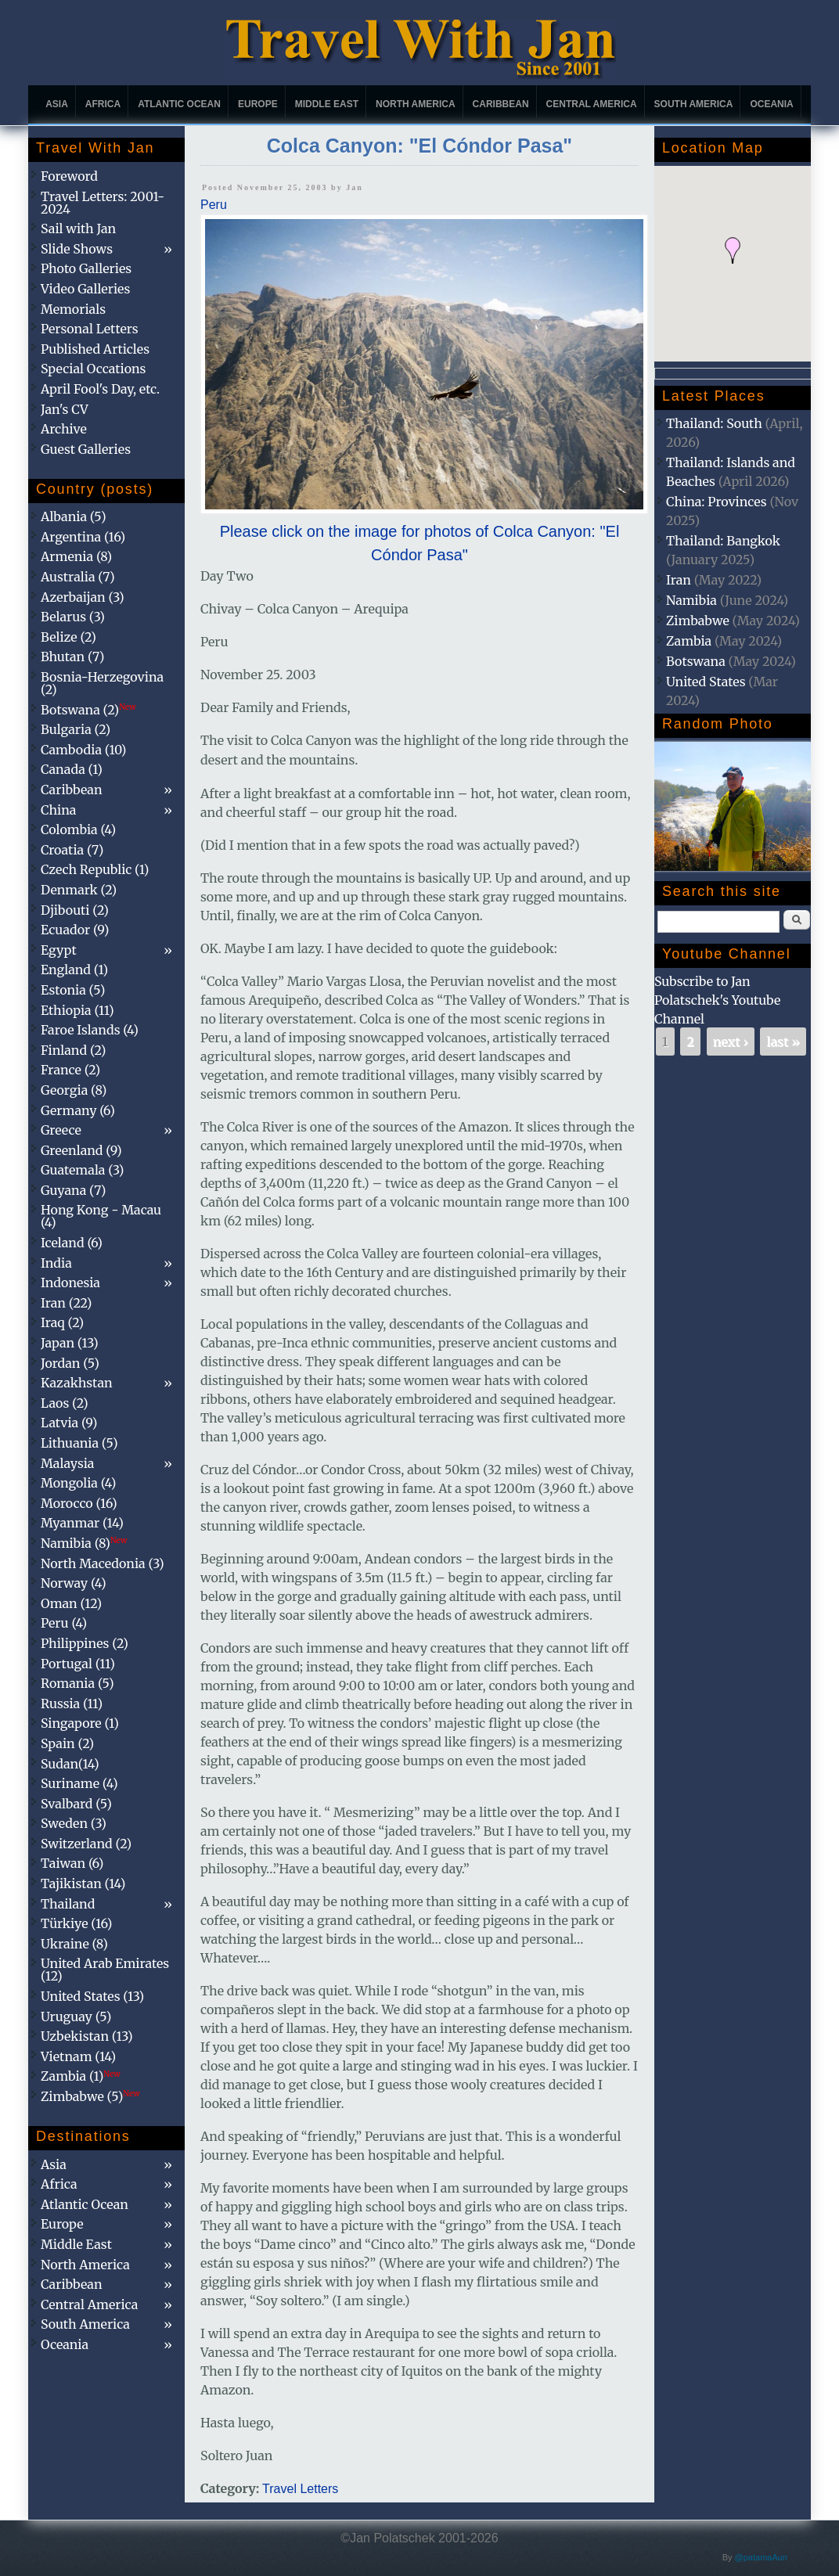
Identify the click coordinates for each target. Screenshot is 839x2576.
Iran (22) (66, 1303)
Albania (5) (73, 516)
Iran (678, 580)
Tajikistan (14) (83, 1883)
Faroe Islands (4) (90, 1030)
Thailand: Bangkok (723, 541)
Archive (64, 429)
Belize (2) (68, 637)
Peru (213, 204)
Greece (61, 1130)
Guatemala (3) (82, 1170)
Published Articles (95, 349)
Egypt (59, 950)
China (58, 810)
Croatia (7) (72, 850)
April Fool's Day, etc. (100, 389)
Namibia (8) (84, 1543)
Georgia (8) (73, 1090)
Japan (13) (70, 1343)
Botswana (696, 661)
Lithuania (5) (79, 1443)
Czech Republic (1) (95, 869)
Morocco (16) (79, 1503)
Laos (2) (64, 1403)
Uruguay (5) (76, 2016)
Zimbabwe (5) (90, 2096)
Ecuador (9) (75, 929)
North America (416, 104)
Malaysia (67, 1463)
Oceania (771, 104)
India (56, 1263)
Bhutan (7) (72, 656)
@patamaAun (761, 2557)
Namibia (691, 600)
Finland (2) (73, 1050)
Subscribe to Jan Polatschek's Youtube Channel (717, 1000)
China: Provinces (716, 501)
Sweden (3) (73, 1823)
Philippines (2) (84, 1643)
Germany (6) (78, 1110)
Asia (56, 104)
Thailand (68, 1904)
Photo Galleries (86, 268)
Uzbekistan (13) (87, 2036)
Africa (103, 104)
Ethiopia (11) (77, 1010)
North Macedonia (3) (102, 1563)
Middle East (326, 104)
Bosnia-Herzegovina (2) (102, 683)
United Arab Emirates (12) (105, 1969)
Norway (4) (73, 1583)
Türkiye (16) (76, 1923)
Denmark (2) (79, 890)
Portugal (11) (78, 1663)
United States (706, 681)
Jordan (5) (70, 1363)
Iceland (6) (72, 1242)
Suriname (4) (79, 1783)
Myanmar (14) (82, 1523)
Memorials (73, 309)
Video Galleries (85, 289)
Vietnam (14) (78, 2056)
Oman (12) (71, 1603)
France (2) (70, 1070)
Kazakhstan (77, 1383)
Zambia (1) (81, 2076)
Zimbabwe (697, 620)
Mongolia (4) (78, 1483)
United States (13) (92, 1996)
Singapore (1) (80, 1723)
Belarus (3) (73, 616)
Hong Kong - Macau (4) (101, 1216)
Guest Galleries (86, 449)
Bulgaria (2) (75, 729)
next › (730, 1041)
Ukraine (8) (74, 1944)
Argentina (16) (83, 537)
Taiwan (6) (72, 1863)
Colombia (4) (78, 829)
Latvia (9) (69, 1422)
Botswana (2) (88, 710)
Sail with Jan (78, 228)
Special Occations (93, 368)
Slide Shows (77, 249)
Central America (591, 104)
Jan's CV (64, 409)
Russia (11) (72, 1703)
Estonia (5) (73, 990)
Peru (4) (64, 1623)
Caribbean (501, 104)
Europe (258, 104)
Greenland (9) (81, 1150)
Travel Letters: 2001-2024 (102, 203)
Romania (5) (77, 1683)
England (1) (74, 969)
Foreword (69, 176)
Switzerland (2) (86, 1843)
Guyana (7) (73, 1190)
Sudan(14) (70, 1764)
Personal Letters (90, 328)
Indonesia (70, 1282)
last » (782, 1041)
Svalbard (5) (76, 1803)
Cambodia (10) (83, 749)
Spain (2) (67, 1743)
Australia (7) (78, 577)
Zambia (688, 641)
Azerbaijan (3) (82, 597)
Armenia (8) (76, 556)
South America (693, 104)
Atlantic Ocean (179, 104)
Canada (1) (72, 769)
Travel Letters (300, 2488)
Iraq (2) (62, 1322)
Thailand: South (714, 423)
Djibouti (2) (75, 910)
